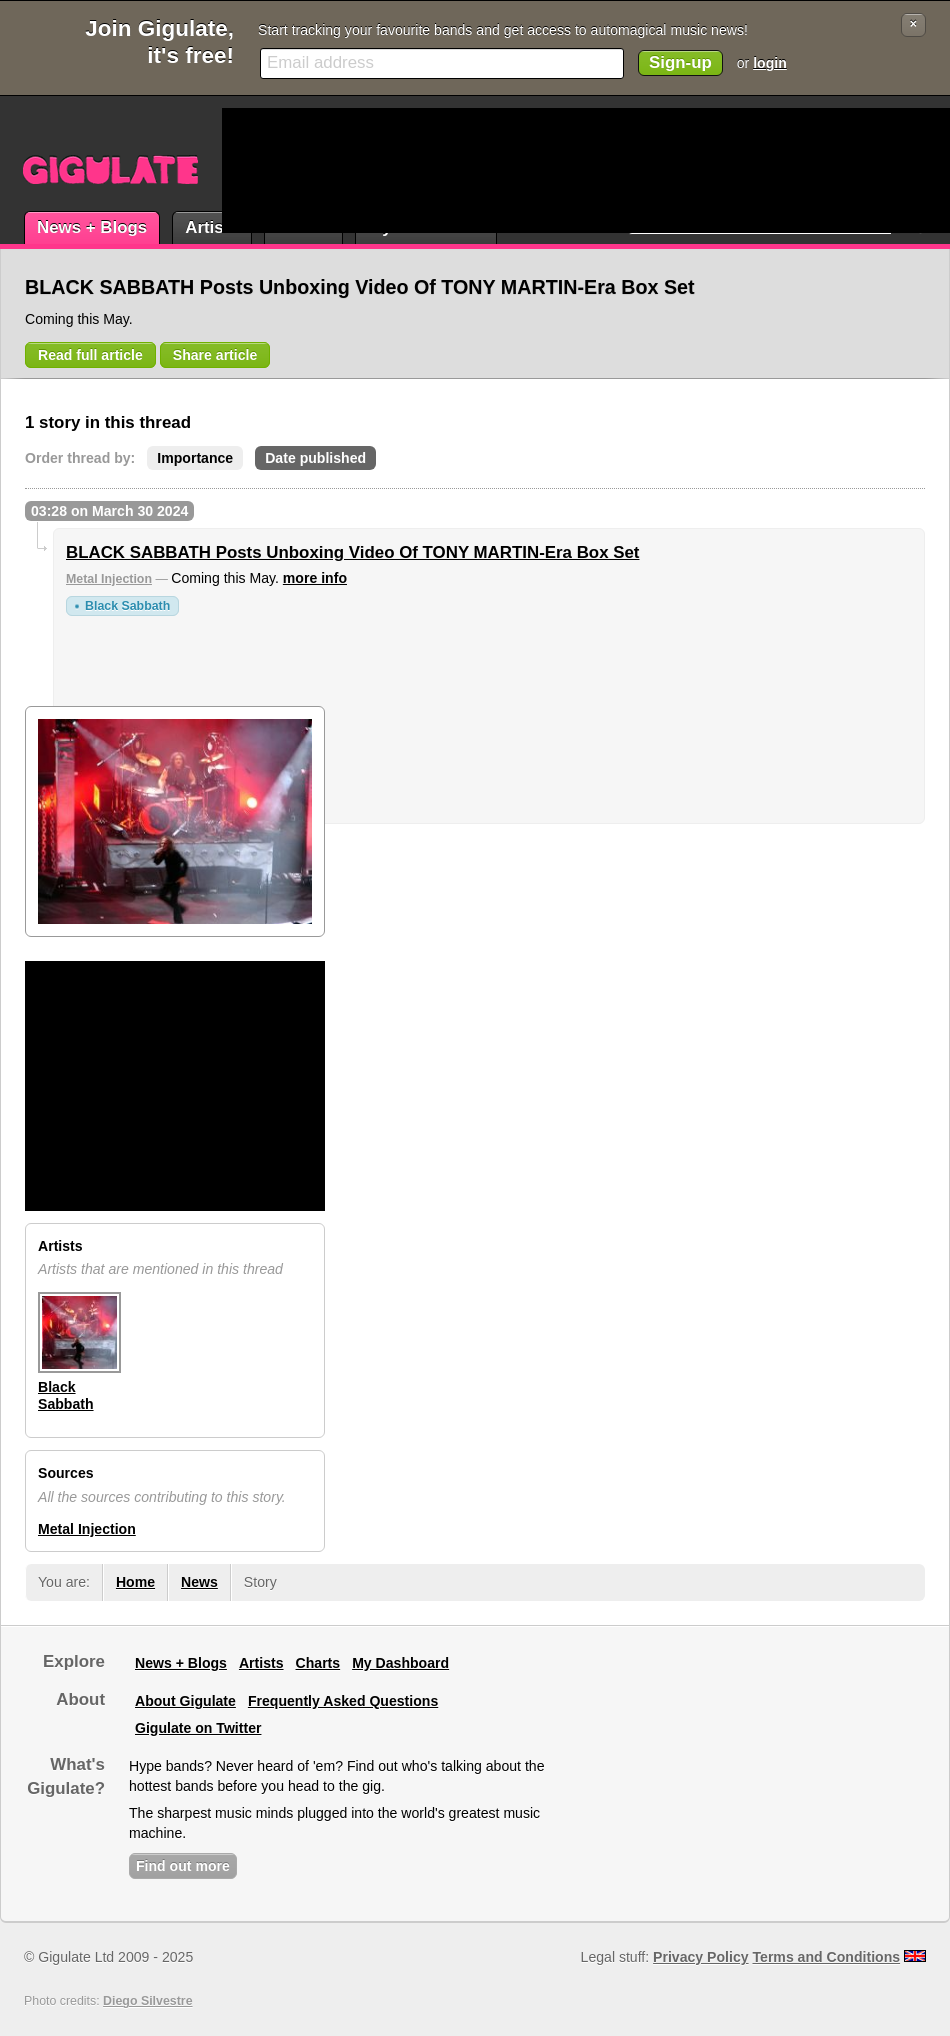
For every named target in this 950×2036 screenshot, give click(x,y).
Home (135, 1582)
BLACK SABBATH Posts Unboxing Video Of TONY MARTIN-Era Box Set (352, 552)
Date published (315, 458)
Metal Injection (109, 579)
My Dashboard (400, 1663)
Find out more (183, 1866)
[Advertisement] (298, 170)
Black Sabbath (127, 606)
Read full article (90, 355)
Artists (211, 227)
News (199, 1582)
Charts (318, 1663)
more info (315, 578)
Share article (215, 355)
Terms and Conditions (827, 1957)
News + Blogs (92, 227)
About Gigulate (185, 1701)
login (770, 63)
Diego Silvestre (147, 2001)
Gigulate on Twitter (198, 1728)
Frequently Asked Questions (343, 1701)
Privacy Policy (700, 1957)
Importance (195, 458)
